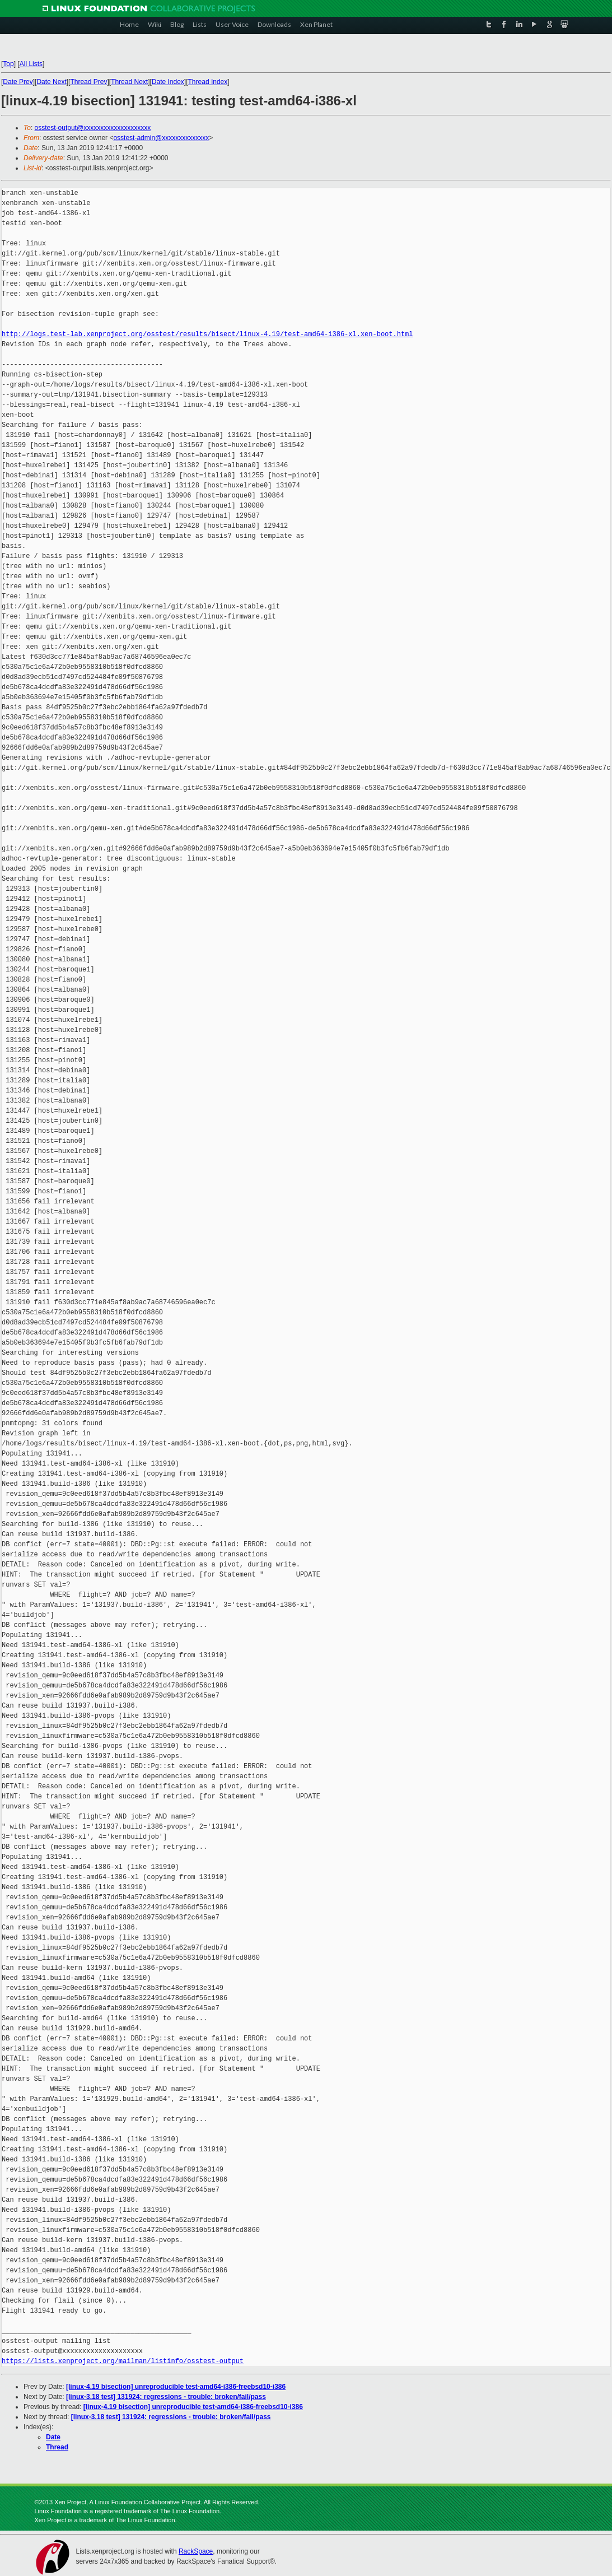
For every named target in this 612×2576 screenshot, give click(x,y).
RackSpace (196, 2551)
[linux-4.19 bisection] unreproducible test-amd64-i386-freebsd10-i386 (176, 2387)
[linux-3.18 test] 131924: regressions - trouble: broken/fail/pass (166, 2397)
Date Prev (17, 82)
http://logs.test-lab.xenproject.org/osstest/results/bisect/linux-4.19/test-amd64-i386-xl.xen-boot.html (207, 334)
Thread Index (208, 82)
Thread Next (129, 82)
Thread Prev (88, 82)
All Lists (31, 64)
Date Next (51, 82)
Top (8, 64)
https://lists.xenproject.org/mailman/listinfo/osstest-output (123, 2361)
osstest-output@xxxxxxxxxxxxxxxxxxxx (93, 128)
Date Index (168, 82)
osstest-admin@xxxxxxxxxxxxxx (161, 138)
